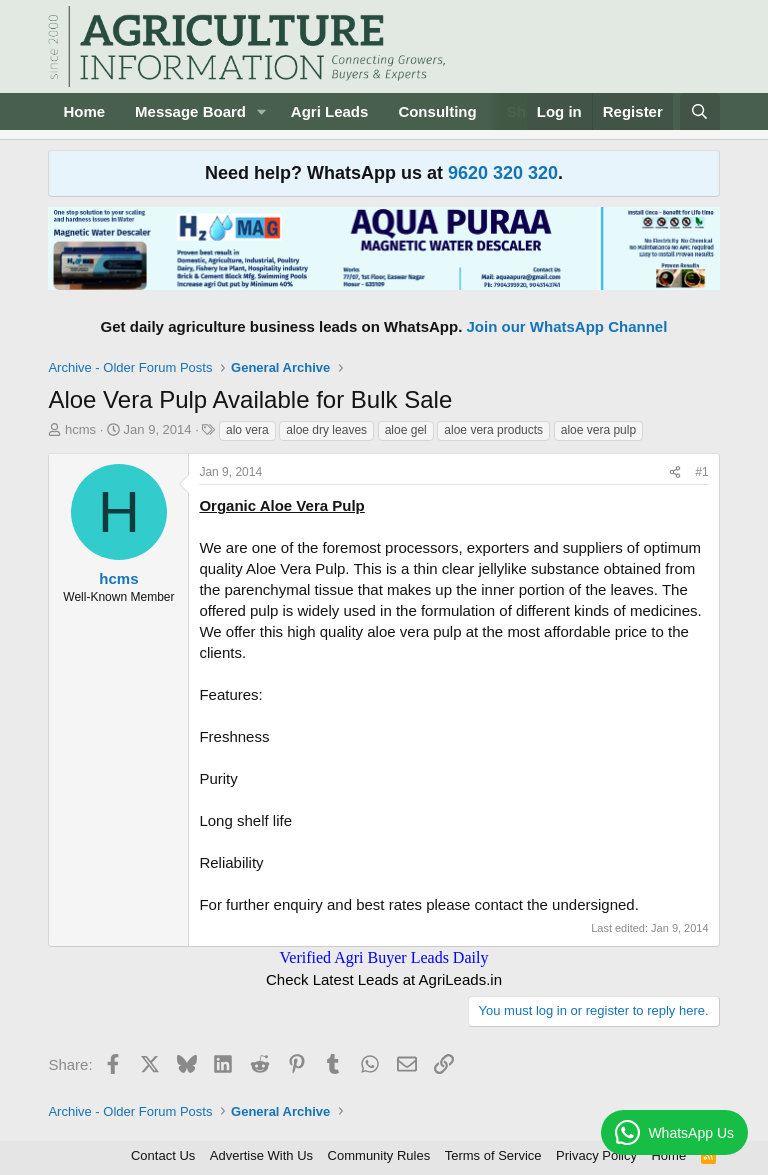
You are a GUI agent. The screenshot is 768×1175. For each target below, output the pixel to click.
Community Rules (379, 1155)
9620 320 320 (503, 173)
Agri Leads (330, 111)
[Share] (675, 472)
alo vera (247, 430)
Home (84, 111)
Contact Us (163, 1155)
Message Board (190, 111)
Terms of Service (493, 1155)
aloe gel (406, 430)
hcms (80, 429)
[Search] (699, 111)
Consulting (437, 111)
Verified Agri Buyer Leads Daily (384, 957)
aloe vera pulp (598, 430)
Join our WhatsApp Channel (567, 326)
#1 (701, 472)
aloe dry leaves (326, 430)
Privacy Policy (596, 1155)
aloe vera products (493, 430)
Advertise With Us (261, 1155)
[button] (262, 111)
